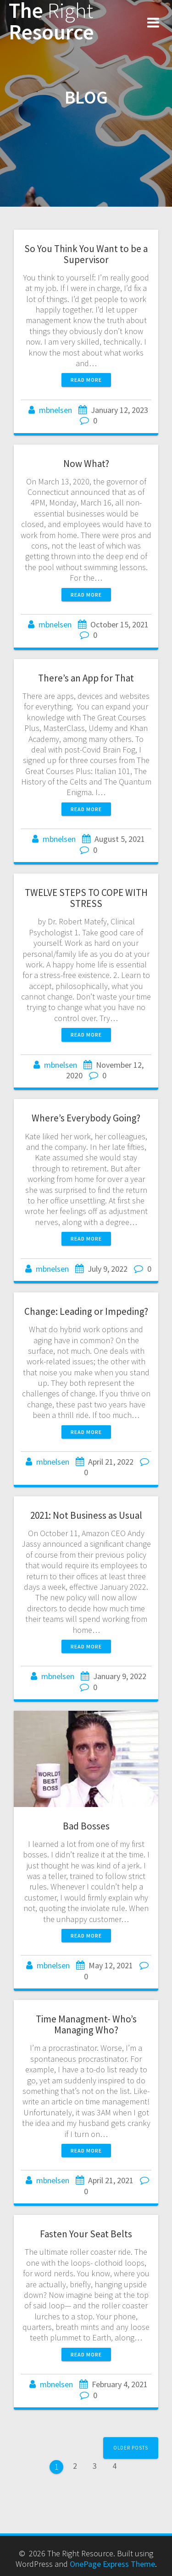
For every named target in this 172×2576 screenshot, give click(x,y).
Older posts (130, 2447)
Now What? (86, 463)
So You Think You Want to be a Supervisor (86, 254)
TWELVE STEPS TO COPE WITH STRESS (86, 898)
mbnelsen (55, 410)
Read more (86, 379)
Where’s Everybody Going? (86, 1118)
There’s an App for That (86, 678)
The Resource (51, 21)
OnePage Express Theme (112, 2564)
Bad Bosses (86, 1826)
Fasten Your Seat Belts (86, 2234)
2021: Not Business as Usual (86, 1515)
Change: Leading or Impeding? (86, 1311)
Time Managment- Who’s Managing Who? (86, 2024)
